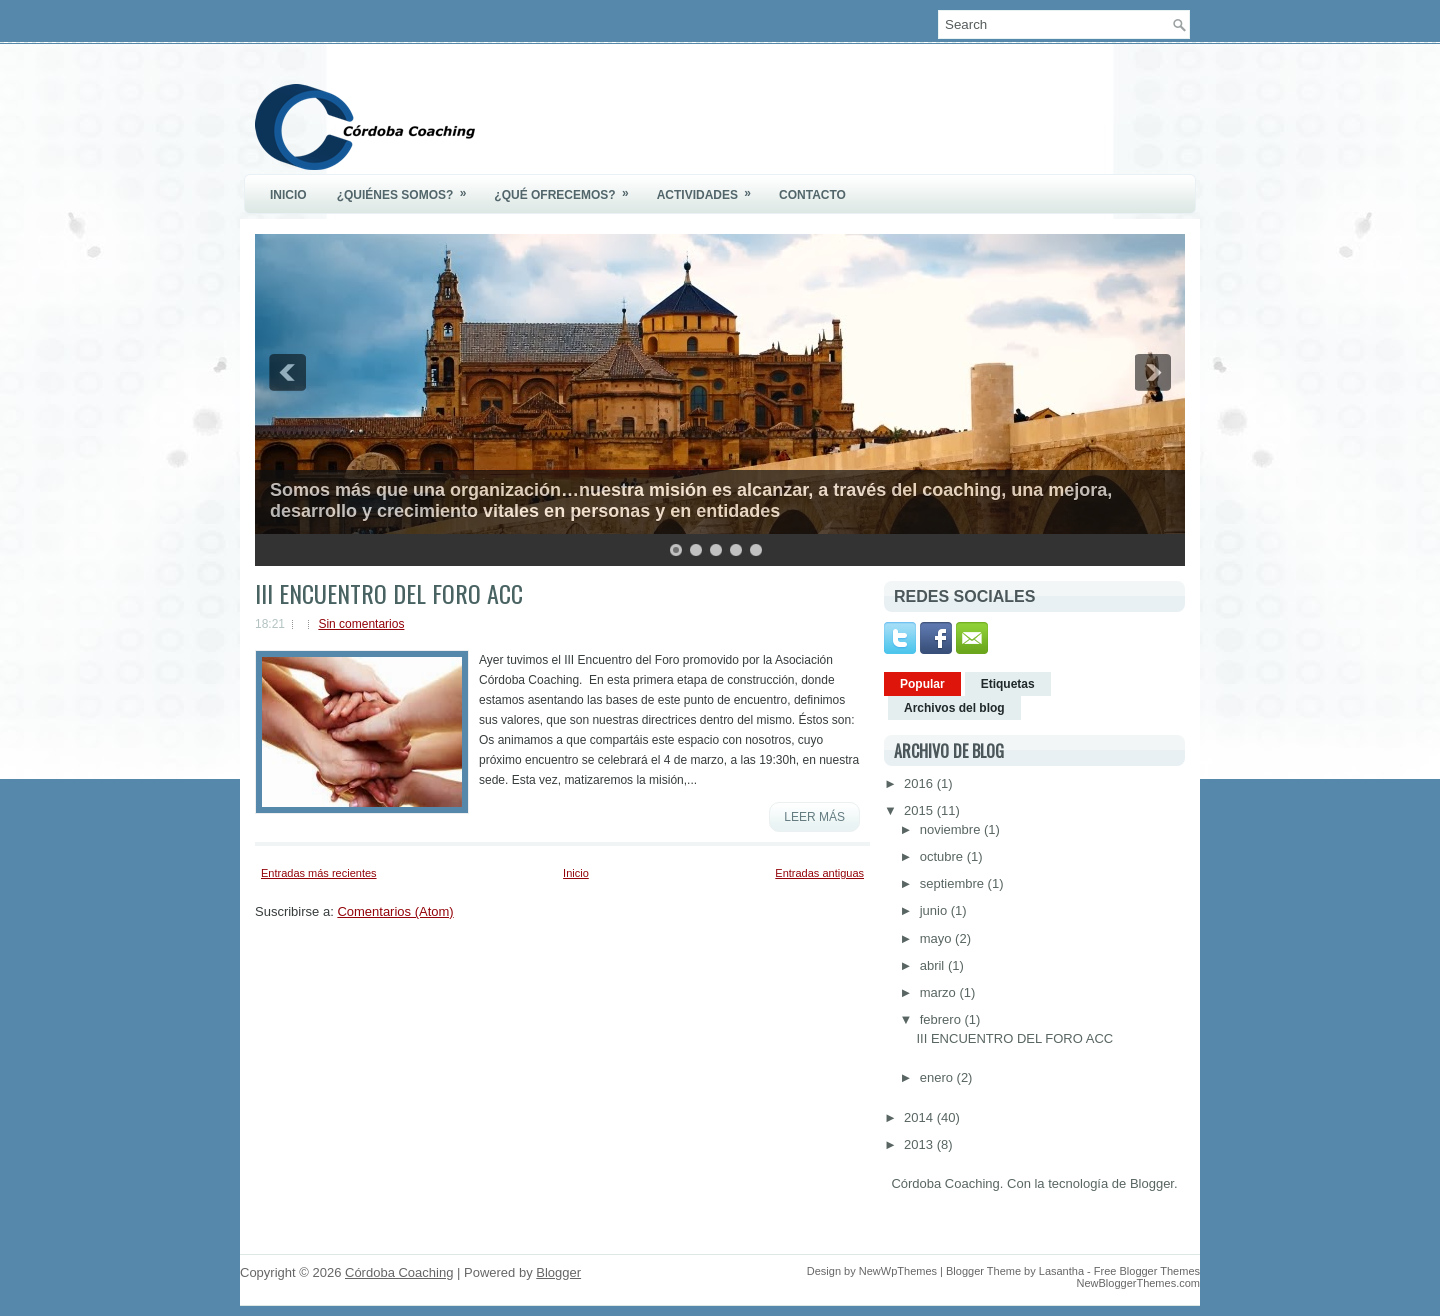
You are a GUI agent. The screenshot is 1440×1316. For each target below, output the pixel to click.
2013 (920, 1144)
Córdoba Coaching (399, 1272)
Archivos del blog (954, 708)
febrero (942, 1019)
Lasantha (1061, 1271)
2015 (920, 810)
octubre (943, 856)
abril (934, 965)
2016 (920, 783)
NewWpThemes (898, 1271)
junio (935, 910)
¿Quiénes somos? (408, 188)
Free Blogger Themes (1147, 1271)
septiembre (954, 883)
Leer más (814, 817)
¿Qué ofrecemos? (567, 188)
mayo (937, 938)
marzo (940, 992)
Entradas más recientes (319, 873)
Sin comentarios (361, 624)
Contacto (812, 195)
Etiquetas (1008, 684)
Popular (922, 684)
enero (938, 1077)
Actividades (710, 188)
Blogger (1152, 1183)
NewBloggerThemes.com (1139, 1283)
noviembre (952, 829)
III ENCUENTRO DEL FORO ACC (389, 593)
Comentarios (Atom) (395, 911)
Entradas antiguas (819, 873)
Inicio (288, 195)
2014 (920, 1117)
